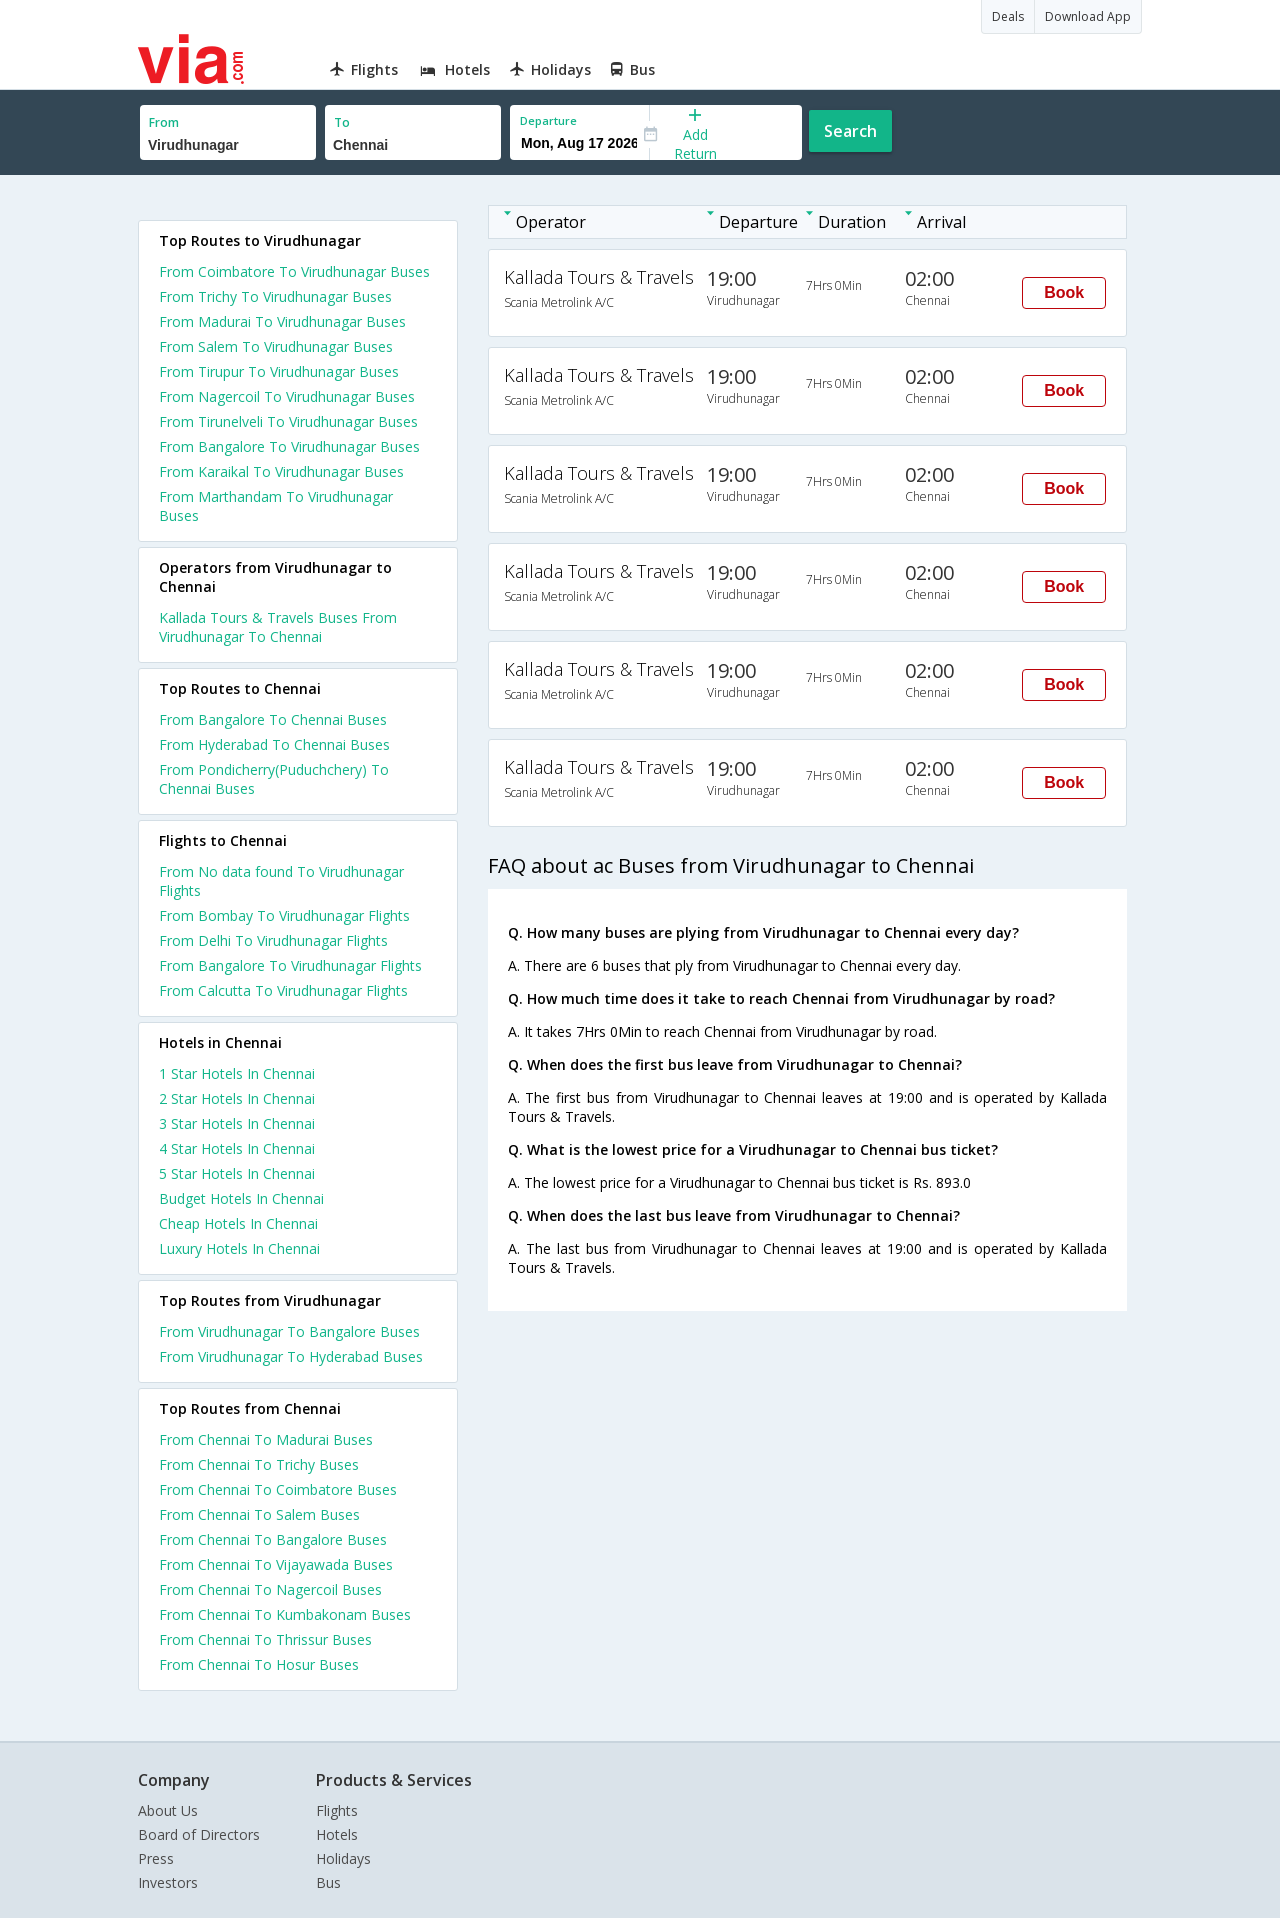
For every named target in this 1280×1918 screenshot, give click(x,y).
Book (1064, 292)
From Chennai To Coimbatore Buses (278, 1489)
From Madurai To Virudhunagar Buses (282, 321)
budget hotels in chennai (241, 1198)
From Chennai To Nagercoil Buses (270, 1589)
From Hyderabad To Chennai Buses (274, 744)
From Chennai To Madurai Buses (266, 1439)
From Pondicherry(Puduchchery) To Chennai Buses (274, 779)
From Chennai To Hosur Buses (259, 1664)
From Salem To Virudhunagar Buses (276, 346)
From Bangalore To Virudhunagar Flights (290, 965)
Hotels (337, 1834)
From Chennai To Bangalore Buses (273, 1539)
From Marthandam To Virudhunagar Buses (276, 506)
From (164, 122)
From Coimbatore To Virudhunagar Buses (294, 271)
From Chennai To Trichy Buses (259, 1464)
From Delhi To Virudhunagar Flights (273, 940)
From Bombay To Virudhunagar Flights (284, 915)
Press (156, 1858)
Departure (548, 120)
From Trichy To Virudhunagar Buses (275, 296)
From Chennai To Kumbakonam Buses (285, 1614)
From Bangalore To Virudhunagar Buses (289, 446)
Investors (168, 1882)
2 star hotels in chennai (237, 1098)
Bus (328, 1882)
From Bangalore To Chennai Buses (273, 719)
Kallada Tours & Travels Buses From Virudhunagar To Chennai (278, 627)
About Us (168, 1810)
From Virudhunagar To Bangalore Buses (289, 1331)
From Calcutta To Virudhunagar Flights (283, 990)
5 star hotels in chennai (237, 1173)
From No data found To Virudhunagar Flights (281, 881)
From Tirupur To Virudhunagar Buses (279, 371)
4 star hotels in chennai (237, 1148)
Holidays (343, 1858)
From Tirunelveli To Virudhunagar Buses (288, 421)
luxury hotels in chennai (239, 1248)
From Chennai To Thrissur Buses (265, 1639)
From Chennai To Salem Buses (259, 1514)
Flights (337, 1810)
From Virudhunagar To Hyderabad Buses (291, 1356)
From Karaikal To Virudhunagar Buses (281, 471)
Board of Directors (199, 1834)
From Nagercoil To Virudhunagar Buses (287, 396)
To (342, 122)
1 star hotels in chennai (237, 1073)
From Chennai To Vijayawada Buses (276, 1564)
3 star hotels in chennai (237, 1123)
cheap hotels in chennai (238, 1223)
